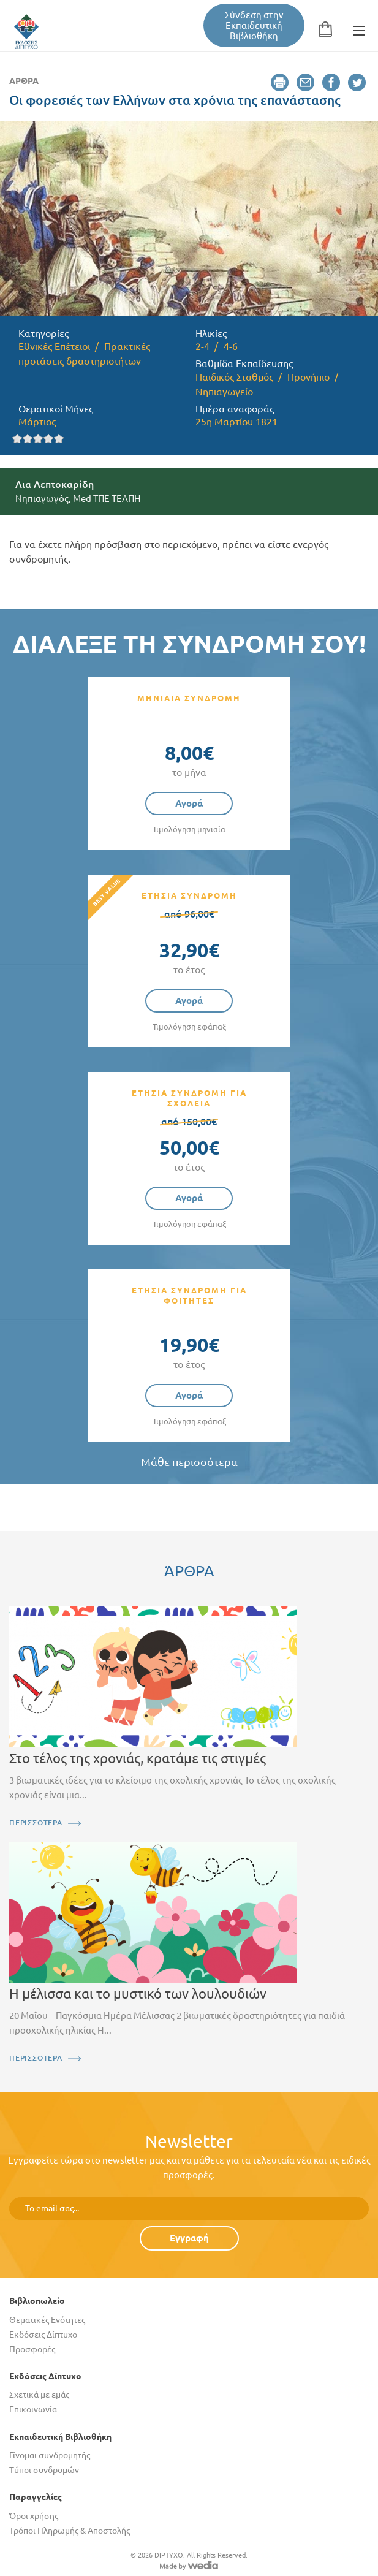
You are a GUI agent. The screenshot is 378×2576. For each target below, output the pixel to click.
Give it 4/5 (48, 438)
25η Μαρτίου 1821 (236, 421)
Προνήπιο (308, 376)
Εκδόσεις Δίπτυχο (43, 2334)
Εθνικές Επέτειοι (54, 346)
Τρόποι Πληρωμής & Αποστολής (69, 2531)
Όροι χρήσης (33, 2516)
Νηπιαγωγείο (224, 391)
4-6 (231, 346)
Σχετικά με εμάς (39, 2394)
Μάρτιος (37, 421)
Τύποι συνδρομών (44, 2470)
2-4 (202, 346)
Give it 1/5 (17, 438)
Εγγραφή (189, 2238)
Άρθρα (24, 81)
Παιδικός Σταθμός (234, 376)
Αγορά (189, 803)
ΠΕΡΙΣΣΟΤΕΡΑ (35, 1822)
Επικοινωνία (33, 2409)
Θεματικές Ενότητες (47, 2320)
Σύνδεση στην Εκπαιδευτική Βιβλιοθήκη (254, 25)
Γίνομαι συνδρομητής (49, 2455)
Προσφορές (32, 2349)
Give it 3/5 (38, 438)
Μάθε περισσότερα (189, 1462)
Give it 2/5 (28, 438)
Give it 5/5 (59, 438)
